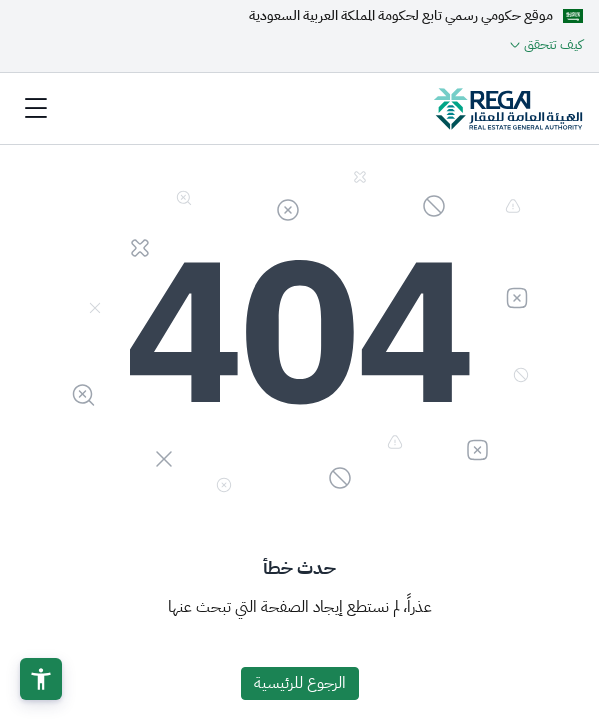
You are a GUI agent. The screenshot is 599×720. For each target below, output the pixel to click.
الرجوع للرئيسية (300, 683)
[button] (41, 679)
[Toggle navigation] (36, 108)
